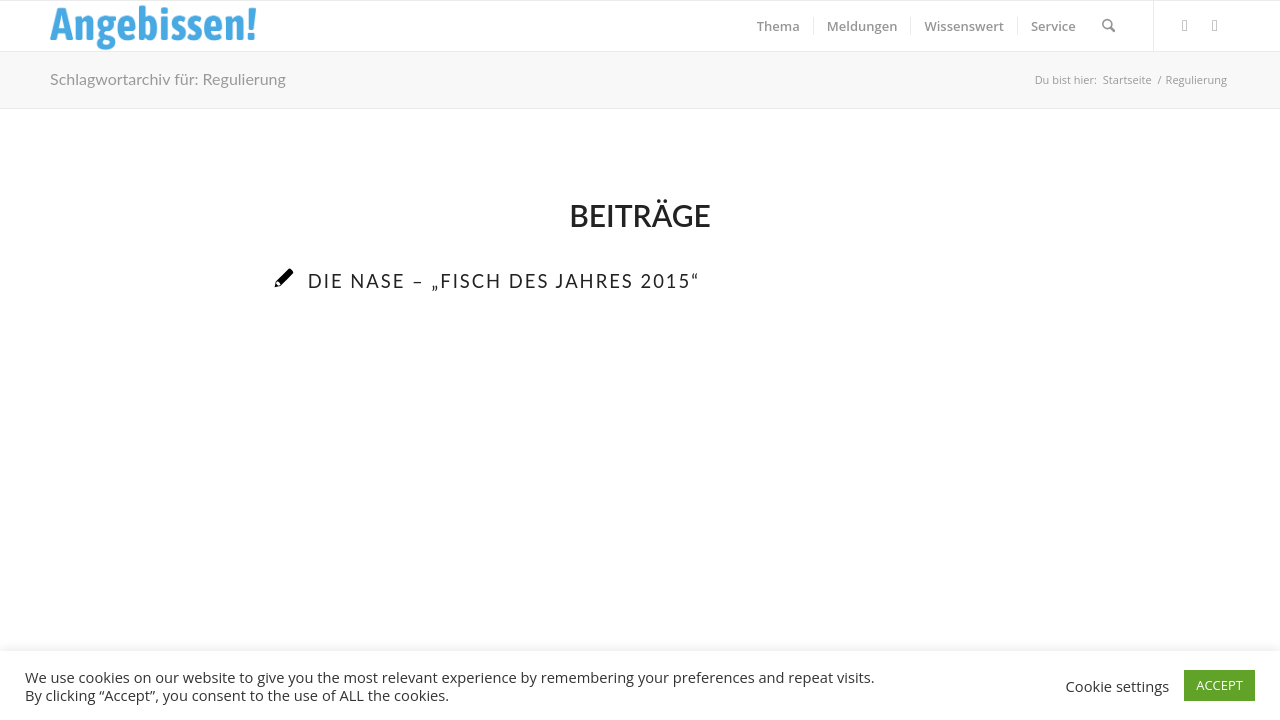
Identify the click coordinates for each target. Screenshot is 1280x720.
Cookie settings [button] (1118, 686)
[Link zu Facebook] (1185, 25)
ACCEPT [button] (1219, 685)
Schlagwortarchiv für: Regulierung (168, 78)
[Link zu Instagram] (1215, 25)
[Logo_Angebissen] (153, 26)
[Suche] (1108, 26)
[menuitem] (778, 26)
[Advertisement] (640, 511)
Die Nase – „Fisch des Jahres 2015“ (504, 281)
